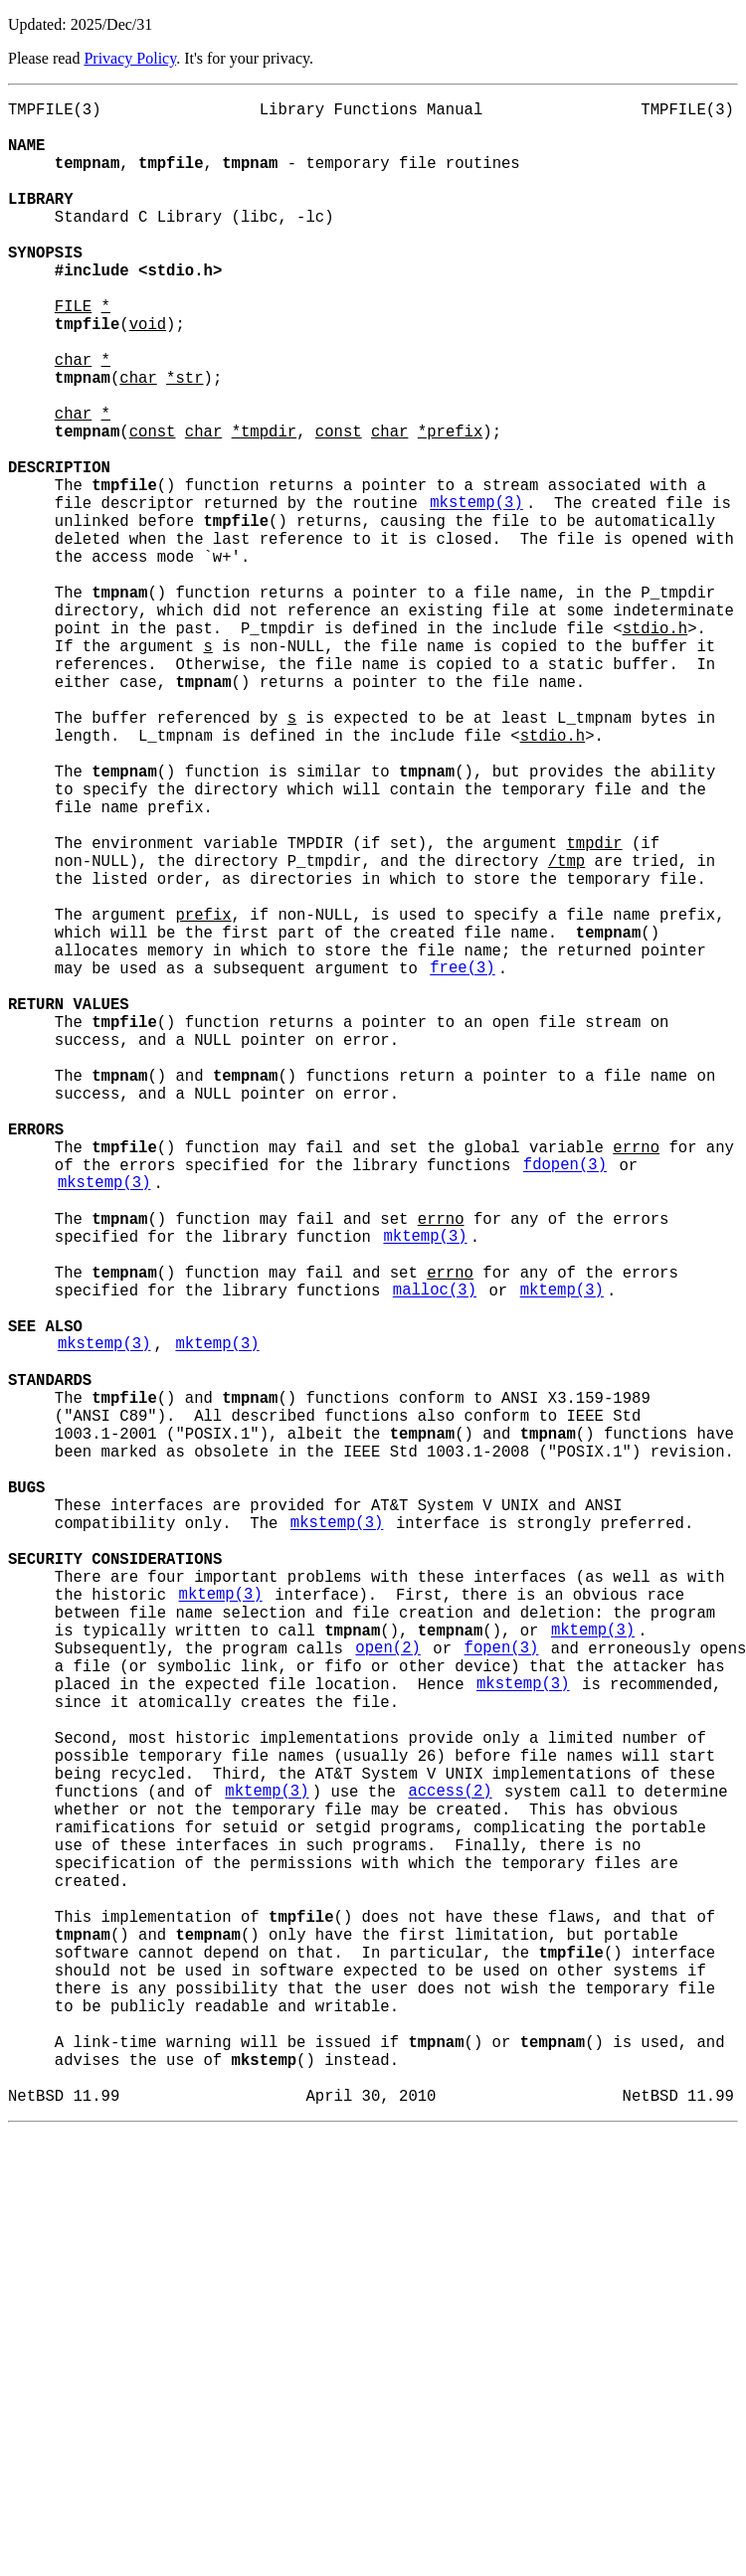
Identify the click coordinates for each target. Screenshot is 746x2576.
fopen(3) (501, 1993)
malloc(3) (434, 1556)
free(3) (462, 1162)
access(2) (449, 2168)
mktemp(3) (424, 1490)
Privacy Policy (130, 58)
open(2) (388, 1993)
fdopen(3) (565, 1403)
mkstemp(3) (476, 593)
